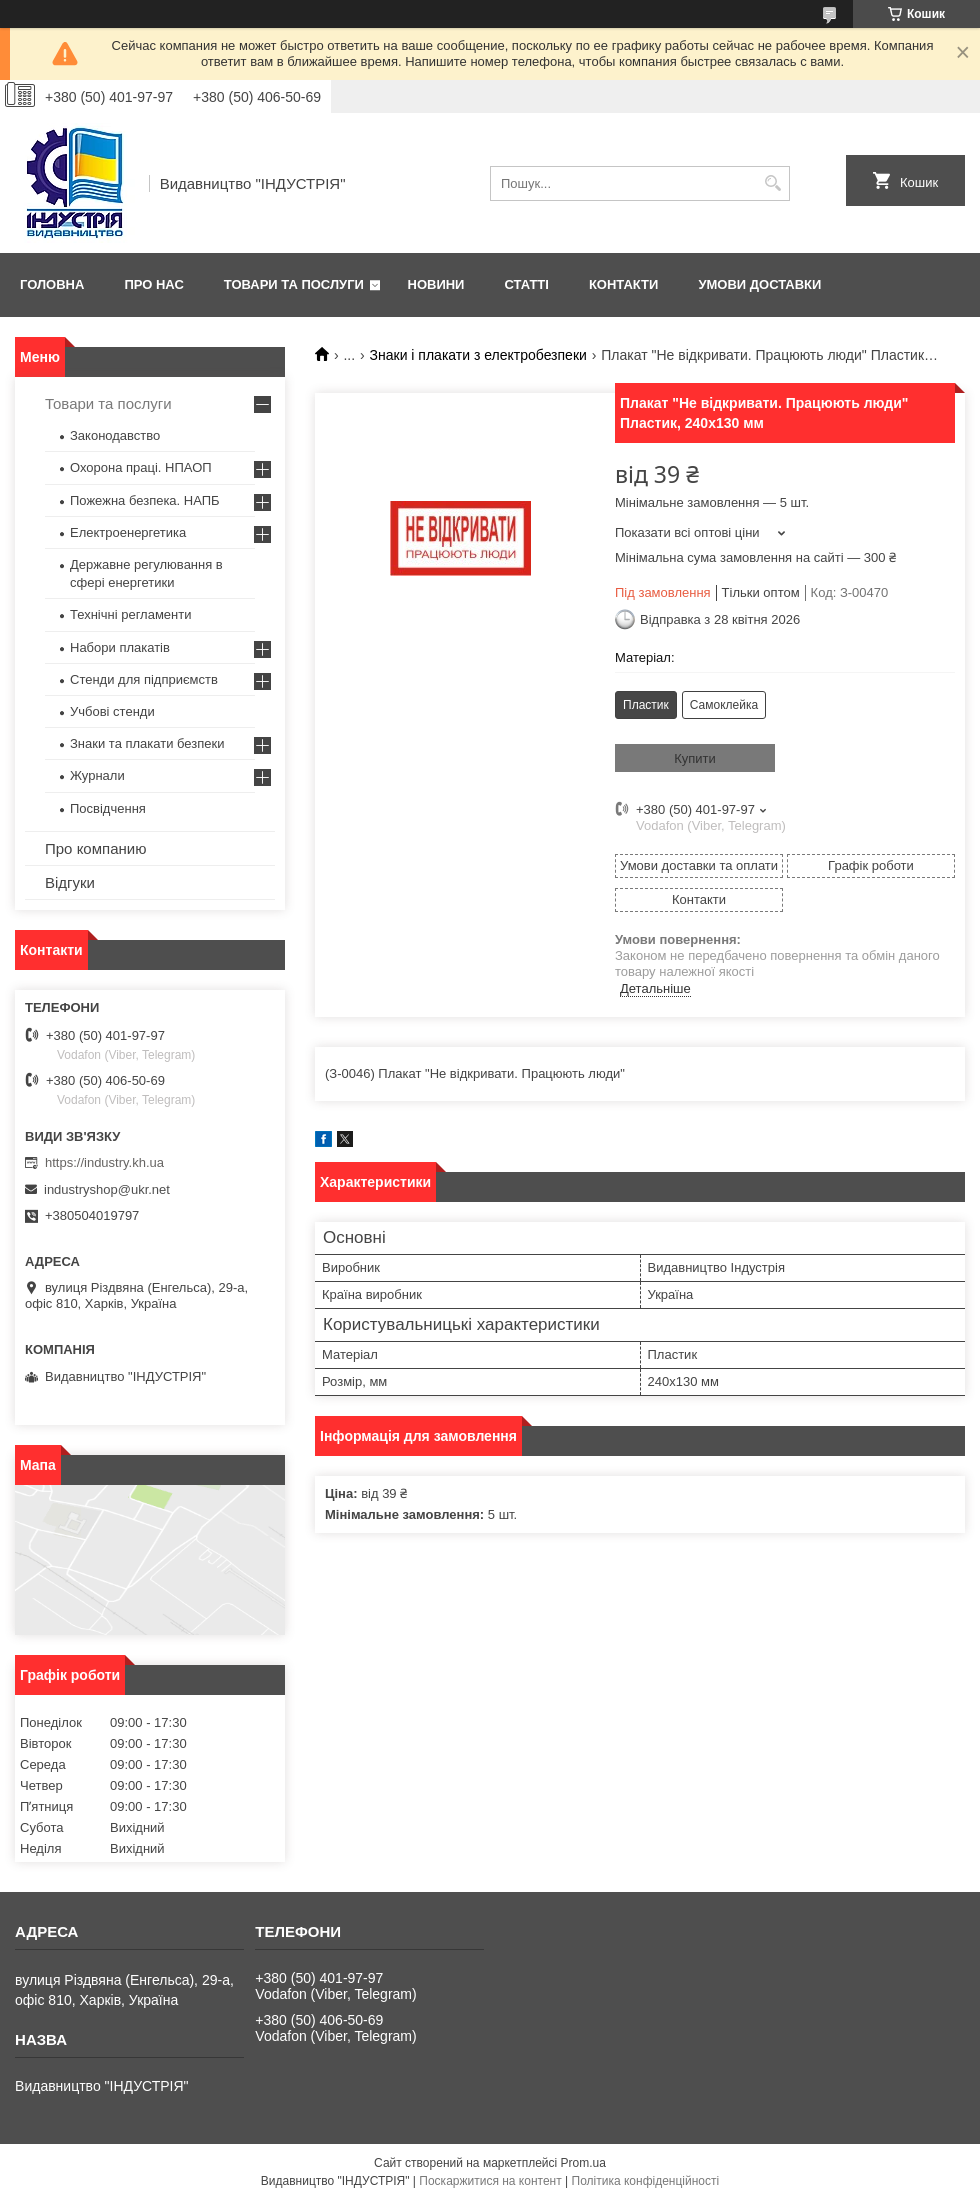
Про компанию (95, 848)
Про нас (153, 284)
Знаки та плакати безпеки (147, 743)
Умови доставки (759, 284)
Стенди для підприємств (144, 679)
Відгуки (70, 882)
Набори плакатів (120, 647)
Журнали (97, 775)
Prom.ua (583, 2163)
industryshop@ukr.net (107, 1189)
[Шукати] (772, 183)
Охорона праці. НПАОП (141, 467)
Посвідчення (108, 808)
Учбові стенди (112, 711)
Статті (526, 284)
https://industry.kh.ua (104, 1162)
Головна (52, 284)
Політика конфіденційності (646, 2181)
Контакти (624, 284)
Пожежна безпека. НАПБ (145, 500)
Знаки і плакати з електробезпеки (478, 355)
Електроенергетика (128, 532)
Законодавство (115, 435)
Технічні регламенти (130, 614)
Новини (436, 284)
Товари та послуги (294, 284)
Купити (695, 758)
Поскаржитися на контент (490, 2181)
